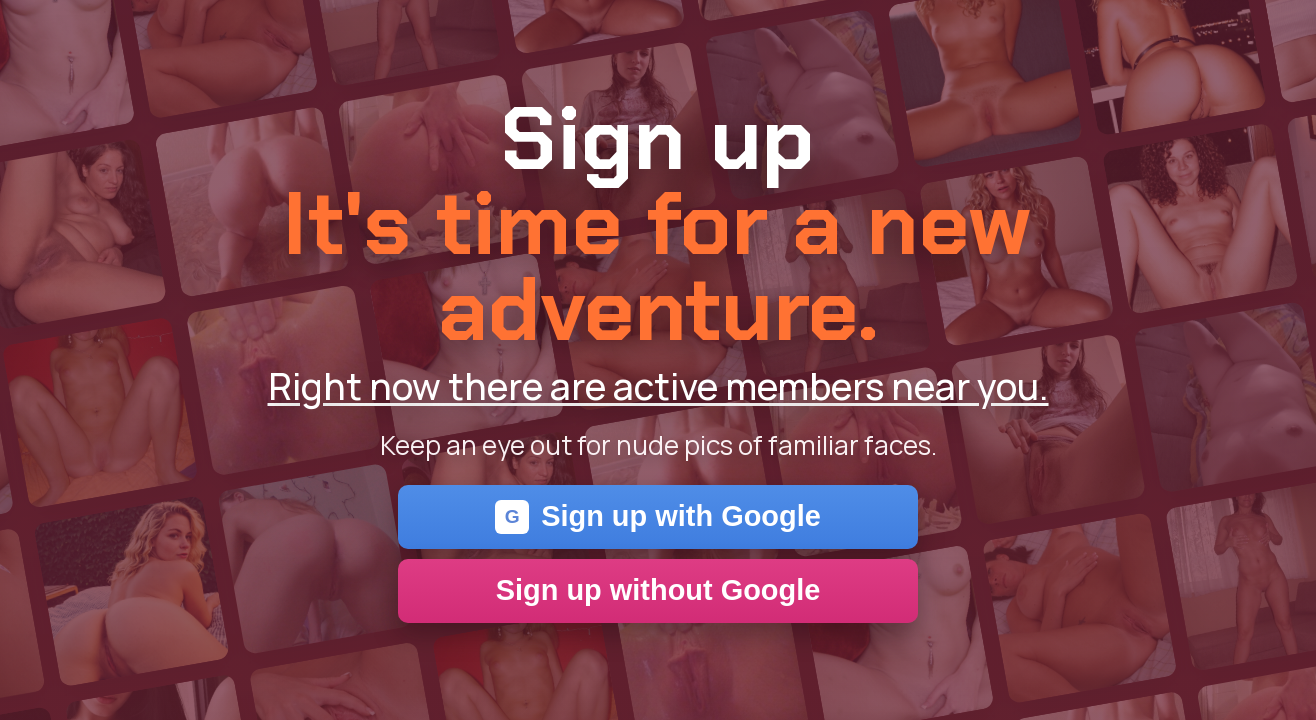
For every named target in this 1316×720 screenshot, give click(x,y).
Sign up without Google (658, 590)
